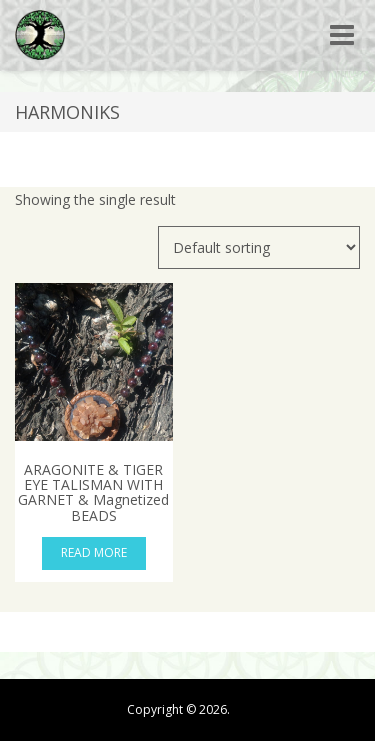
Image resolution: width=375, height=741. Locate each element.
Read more (94, 552)
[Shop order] (259, 247)
